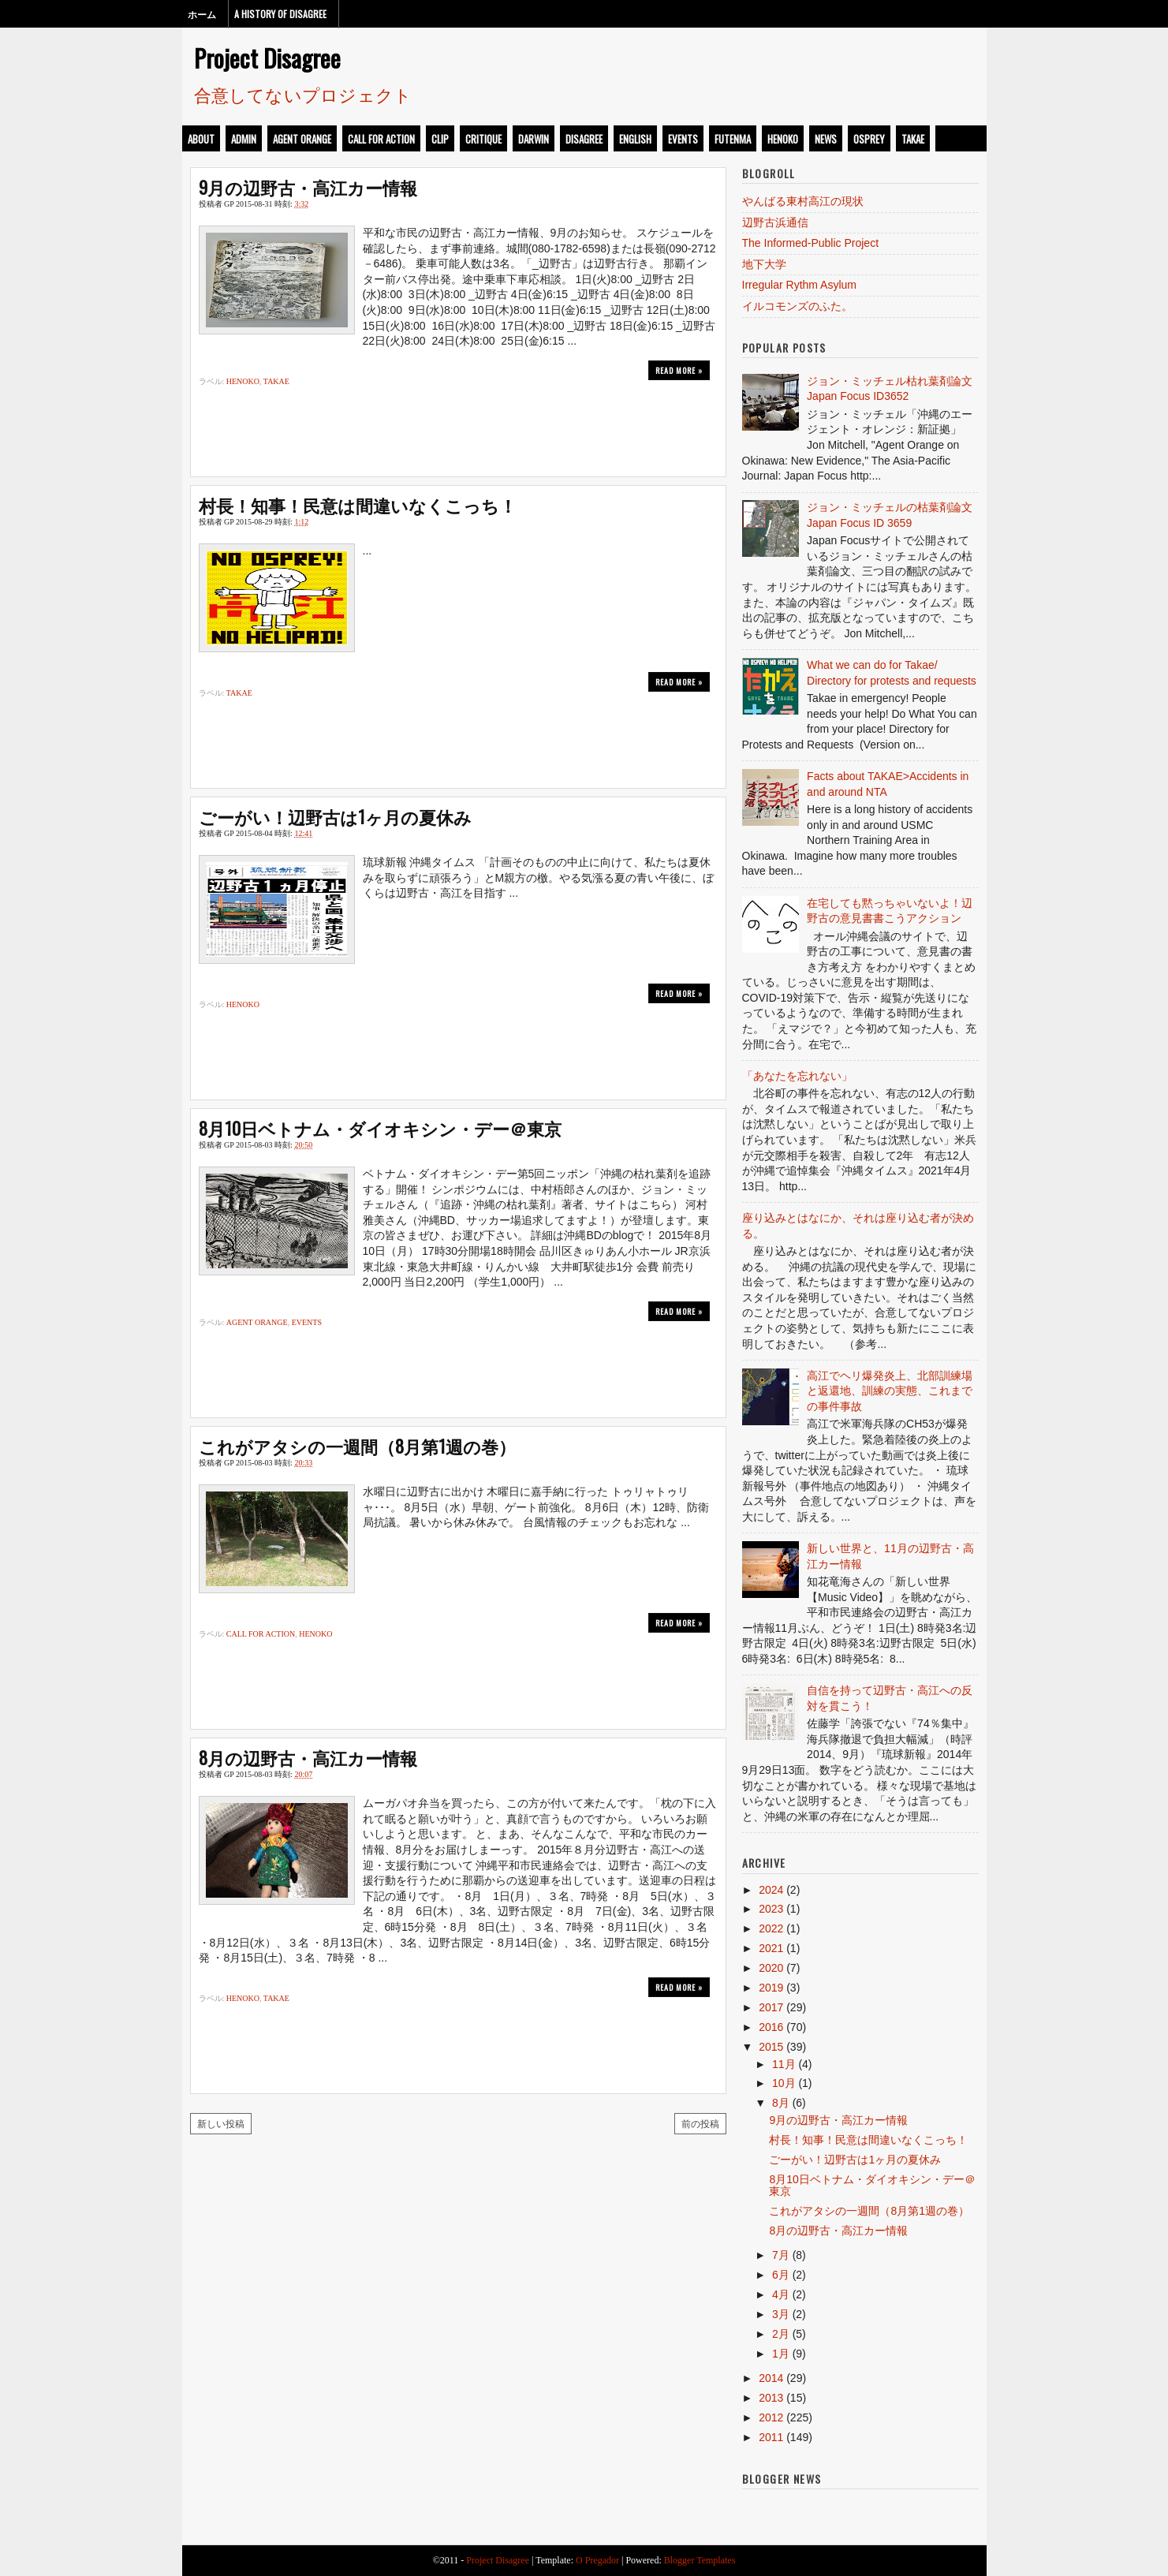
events (683, 139)
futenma (733, 139)
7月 (780, 2255)
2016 (771, 2027)
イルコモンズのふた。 (797, 306)
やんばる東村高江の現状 (803, 201)
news (826, 139)
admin (243, 139)
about (201, 139)
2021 (771, 1948)
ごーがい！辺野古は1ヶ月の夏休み (335, 816)
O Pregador (597, 2560)
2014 (771, 2378)
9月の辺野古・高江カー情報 (308, 187)
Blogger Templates (700, 2560)
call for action (381, 139)
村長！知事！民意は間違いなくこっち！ (358, 504)
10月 (784, 2083)
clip (440, 139)
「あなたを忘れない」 (797, 1076)
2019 (771, 1987)
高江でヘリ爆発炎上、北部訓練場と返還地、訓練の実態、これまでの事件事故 (889, 1391)
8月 (780, 2102)
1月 (780, 2353)
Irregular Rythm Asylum (799, 284)
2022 (771, 1928)
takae (912, 139)
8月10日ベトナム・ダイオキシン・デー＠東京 (380, 1128)
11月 (784, 2064)
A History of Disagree (280, 14)
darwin (533, 139)
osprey (869, 139)
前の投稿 (700, 2123)
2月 (780, 2334)
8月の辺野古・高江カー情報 (308, 1757)
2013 (771, 2397)
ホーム (202, 14)
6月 (780, 2274)
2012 (771, 2417)
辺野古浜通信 (775, 222)
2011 (771, 2437)
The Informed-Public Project (810, 243)
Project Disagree (267, 57)
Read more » (679, 370)
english (635, 139)
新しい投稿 (220, 2123)
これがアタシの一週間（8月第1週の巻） (357, 1445)
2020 (771, 1968)
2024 (771, 1889)
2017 (771, 2007)
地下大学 (764, 264)
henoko (782, 139)
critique (483, 139)
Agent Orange (302, 139)
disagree (584, 139)
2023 (771, 1908)
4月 (780, 2294)
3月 (780, 2314)
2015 (771, 2046)
